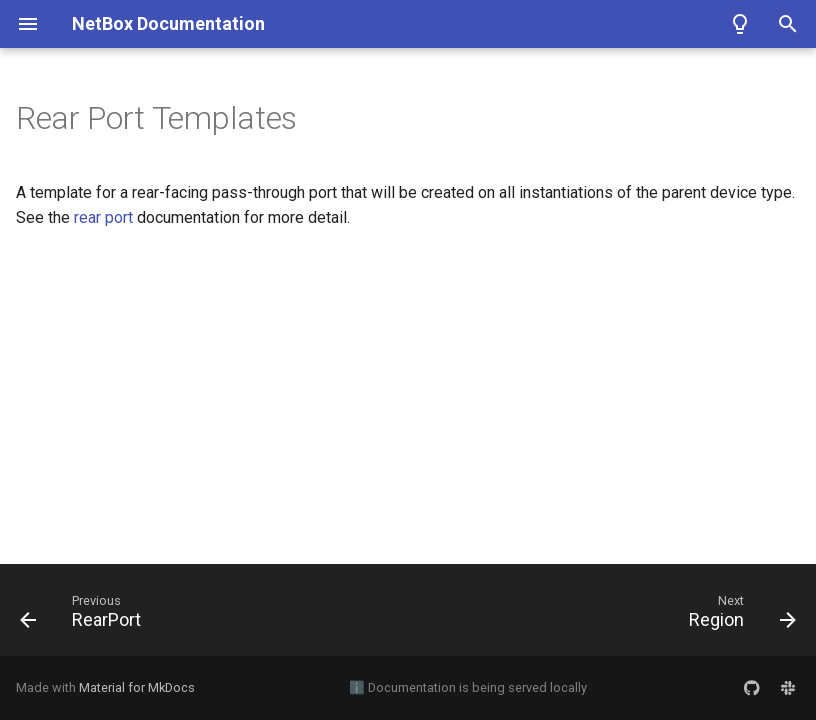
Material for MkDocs (137, 687)
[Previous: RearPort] (85, 616)
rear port (103, 217)
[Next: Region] (738, 616)
